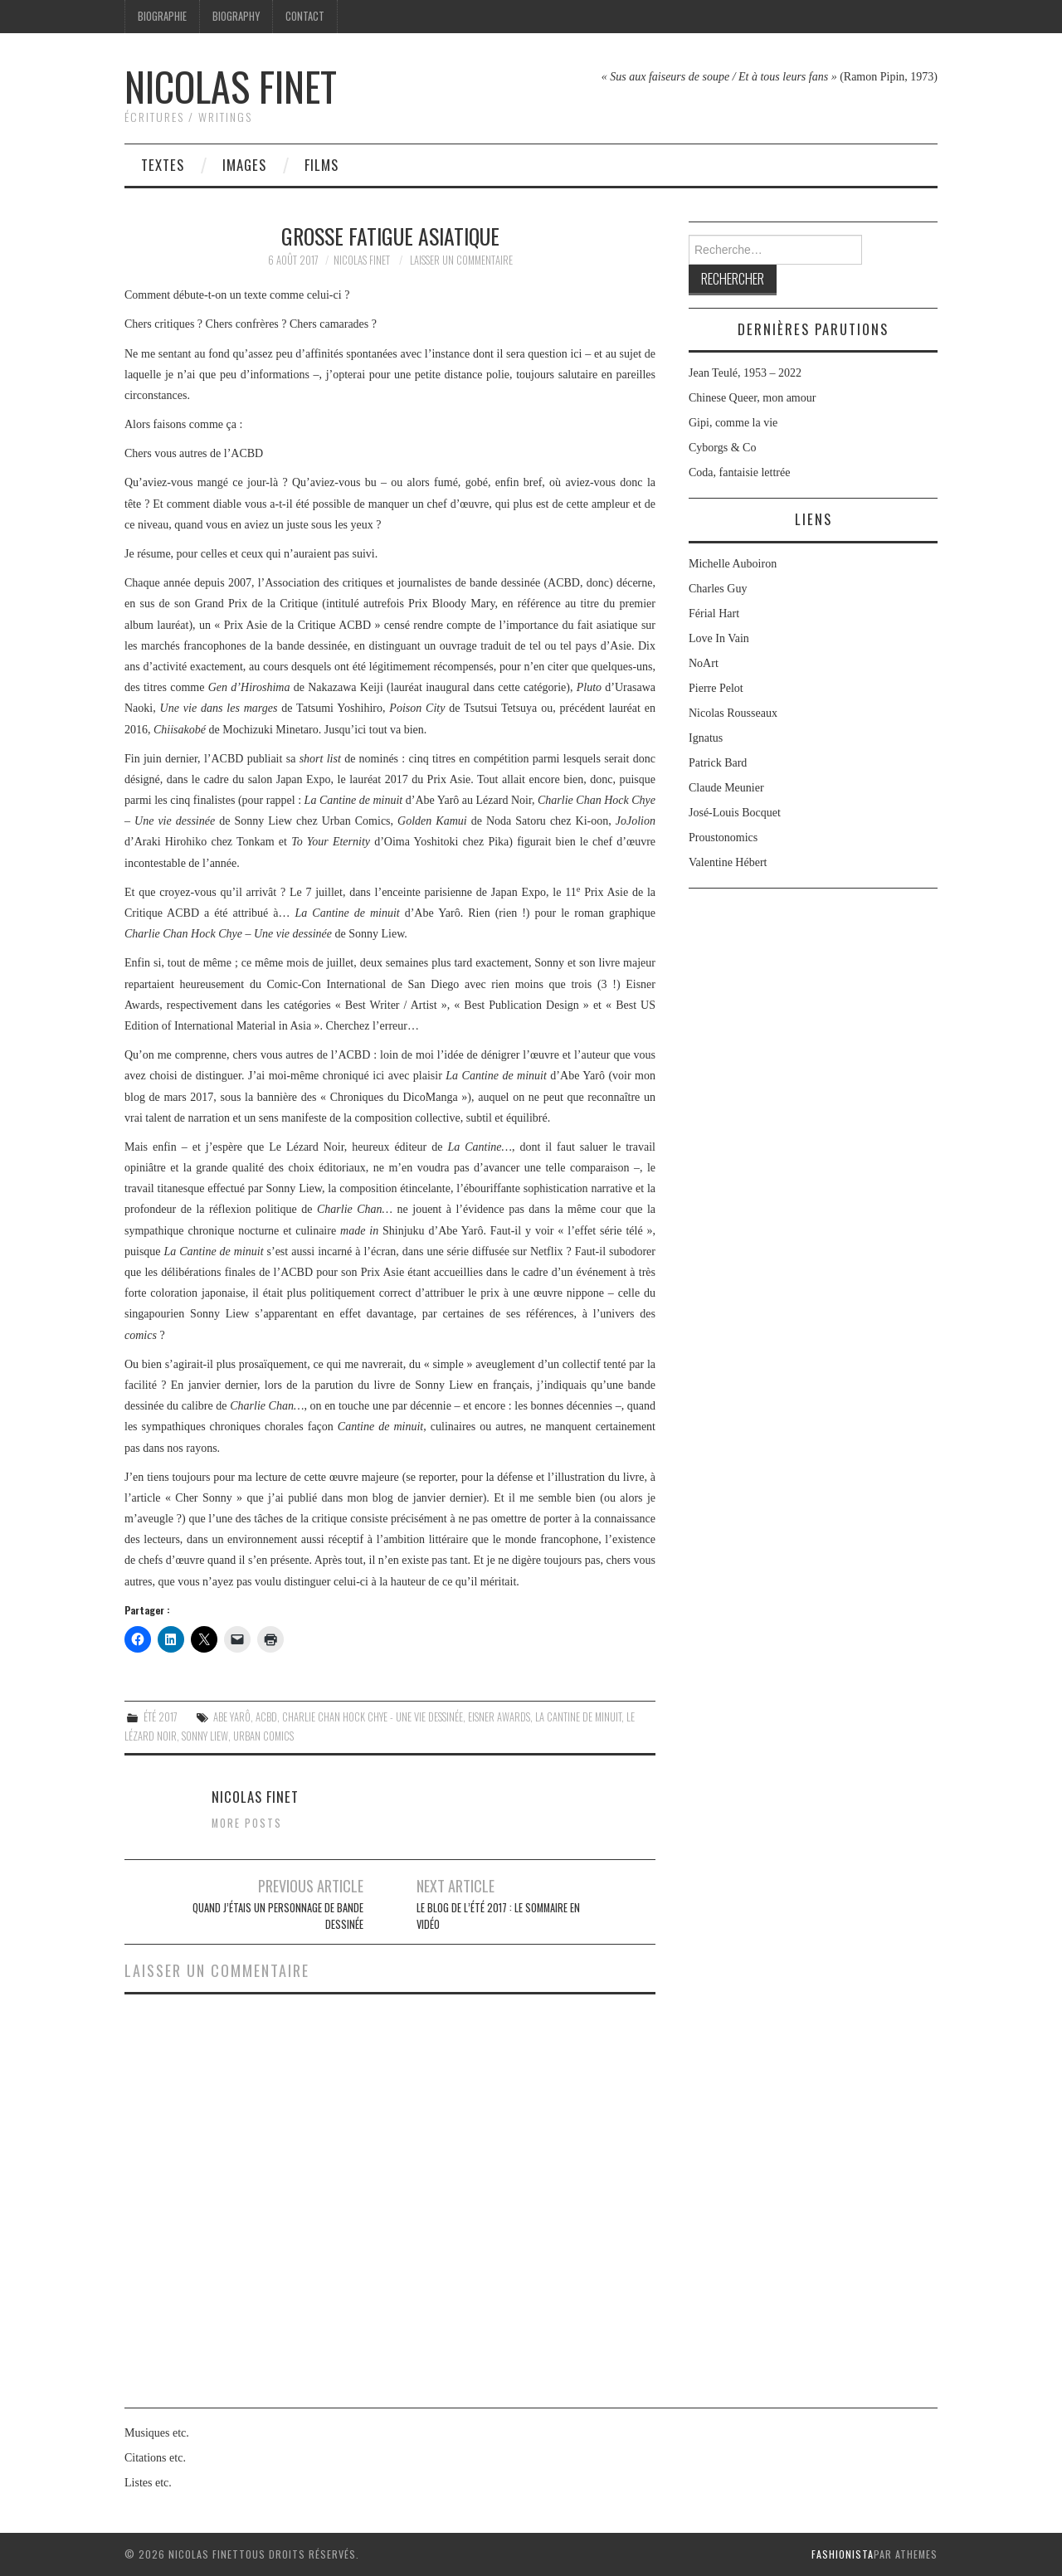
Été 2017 (161, 1717)
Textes (162, 164)
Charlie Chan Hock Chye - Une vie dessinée (372, 1717)
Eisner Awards (499, 1717)
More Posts (247, 1823)
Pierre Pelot (716, 688)
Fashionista (842, 2554)
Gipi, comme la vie (733, 422)
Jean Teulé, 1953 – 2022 (745, 373)
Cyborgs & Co (722, 447)
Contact (304, 16)
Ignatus (706, 738)
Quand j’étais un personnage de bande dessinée (277, 1916)
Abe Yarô (232, 1717)
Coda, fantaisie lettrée (739, 472)
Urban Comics (263, 1736)
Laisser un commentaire (461, 260)
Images (244, 164)
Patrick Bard (718, 763)
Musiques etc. (156, 2433)
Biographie (162, 16)
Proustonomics (723, 837)
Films (321, 164)
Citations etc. (155, 2458)
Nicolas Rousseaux (733, 713)
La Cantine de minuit (578, 1717)
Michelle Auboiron (733, 564)
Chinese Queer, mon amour (752, 398)
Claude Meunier (726, 788)
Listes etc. (148, 2482)
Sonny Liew (205, 1736)
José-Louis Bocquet (735, 812)
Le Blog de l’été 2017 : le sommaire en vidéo (498, 1916)
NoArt (704, 663)
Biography (236, 16)
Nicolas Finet (230, 85)
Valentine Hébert (728, 862)
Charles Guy (718, 588)
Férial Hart (714, 613)
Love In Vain (719, 638)
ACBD (266, 1717)
